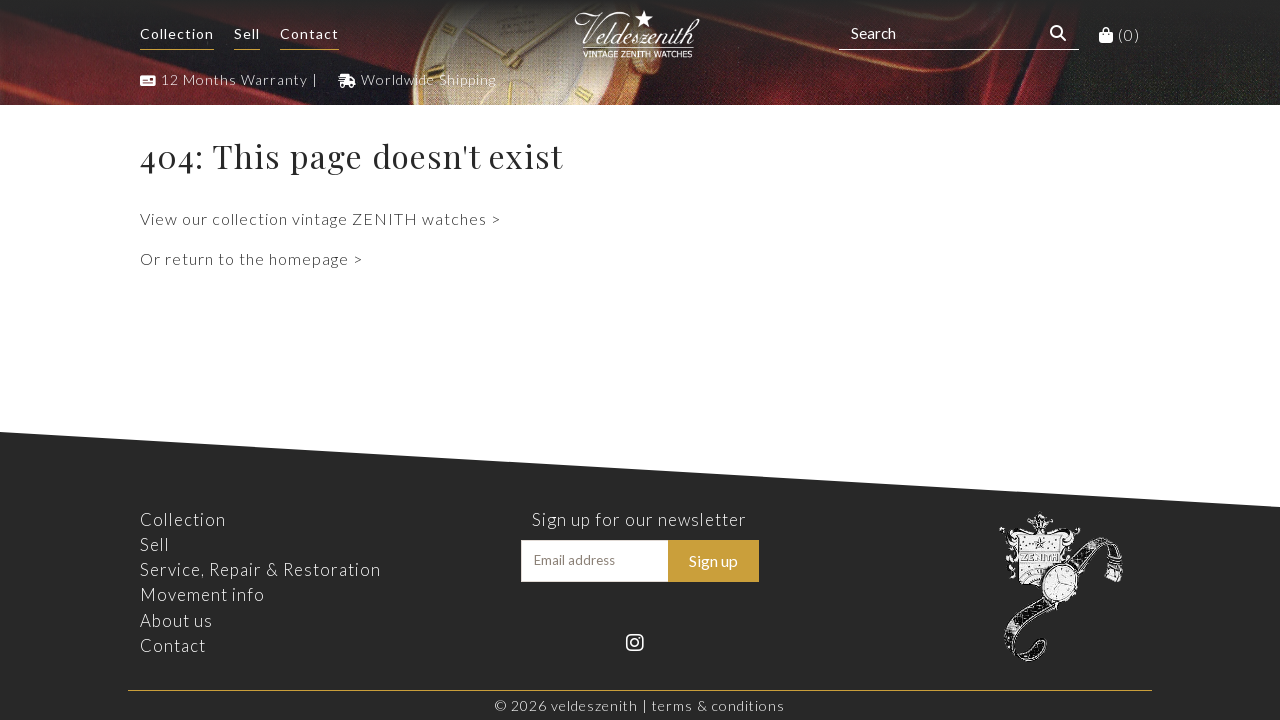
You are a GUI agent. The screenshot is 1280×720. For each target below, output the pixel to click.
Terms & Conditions (718, 705)
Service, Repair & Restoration (260, 569)
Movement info (202, 594)
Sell (247, 33)
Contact (309, 33)
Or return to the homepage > (251, 258)
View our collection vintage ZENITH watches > (320, 218)
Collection (177, 33)
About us (176, 620)
